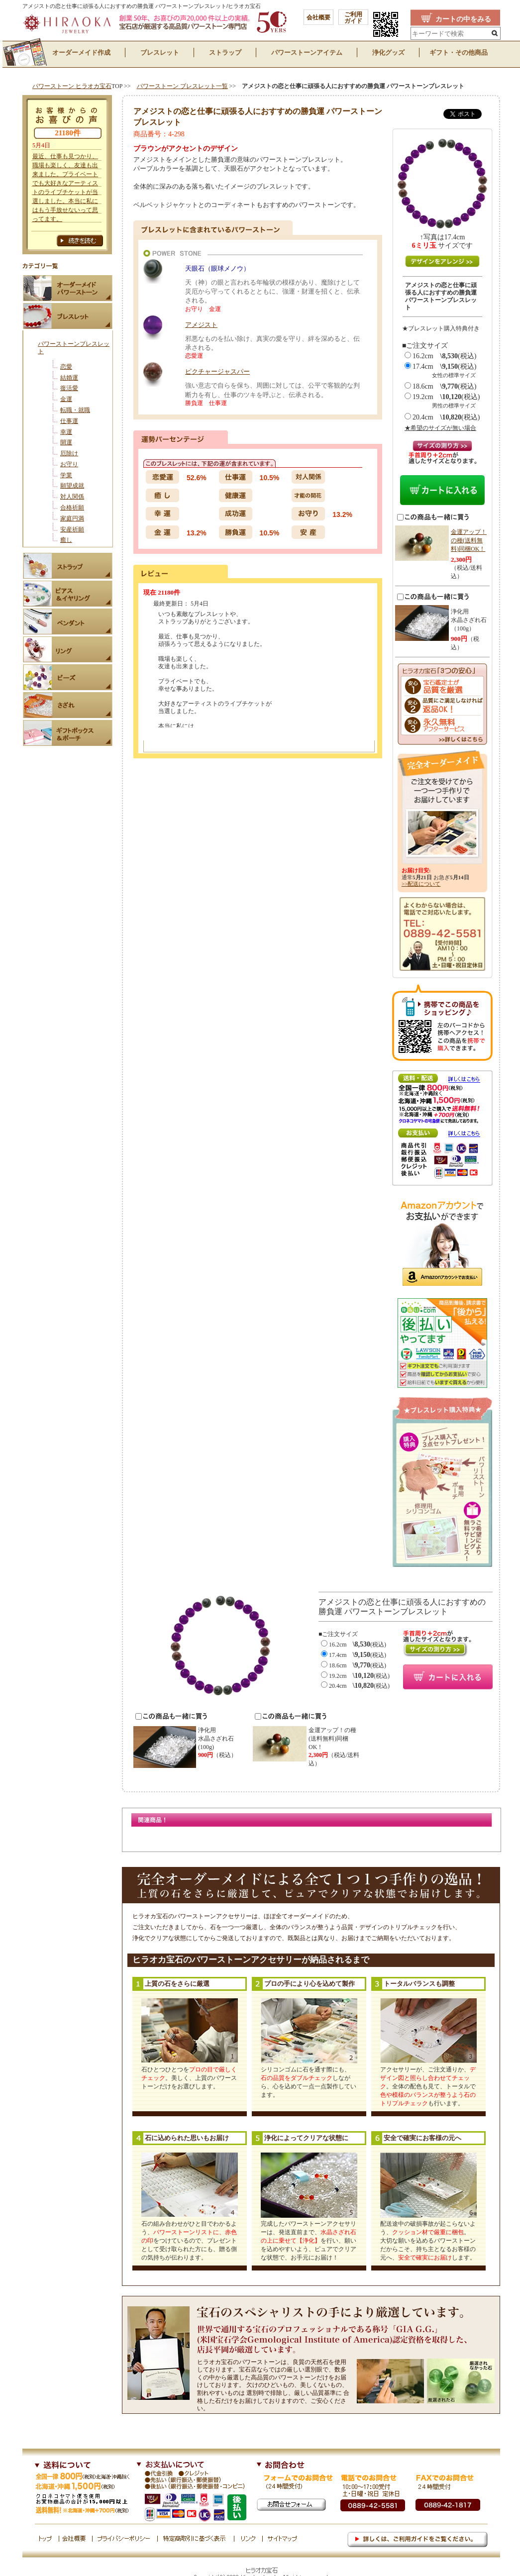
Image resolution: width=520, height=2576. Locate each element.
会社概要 (318, 17)
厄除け (69, 453)
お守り (69, 464)
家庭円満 (72, 518)
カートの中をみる (463, 19)
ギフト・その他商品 (458, 52)
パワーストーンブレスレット (73, 347)
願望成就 (72, 485)
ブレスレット (159, 52)
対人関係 (72, 496)
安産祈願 (72, 529)
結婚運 (69, 377)
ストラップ (225, 52)
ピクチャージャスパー (217, 371)
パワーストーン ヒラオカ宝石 (71, 86)
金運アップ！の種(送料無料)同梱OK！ (469, 540)
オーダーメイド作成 (81, 52)
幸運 (66, 431)
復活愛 (69, 388)
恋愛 (66, 366)
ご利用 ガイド (353, 17)
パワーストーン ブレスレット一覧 (182, 86)
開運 (66, 442)
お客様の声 (67, 236)
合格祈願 (72, 507)
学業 (66, 475)
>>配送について (421, 884)
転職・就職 (75, 410)
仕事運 (69, 420)
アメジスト (201, 324)
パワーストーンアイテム (306, 52)
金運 (66, 399)
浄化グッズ (388, 52)
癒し (66, 539)
